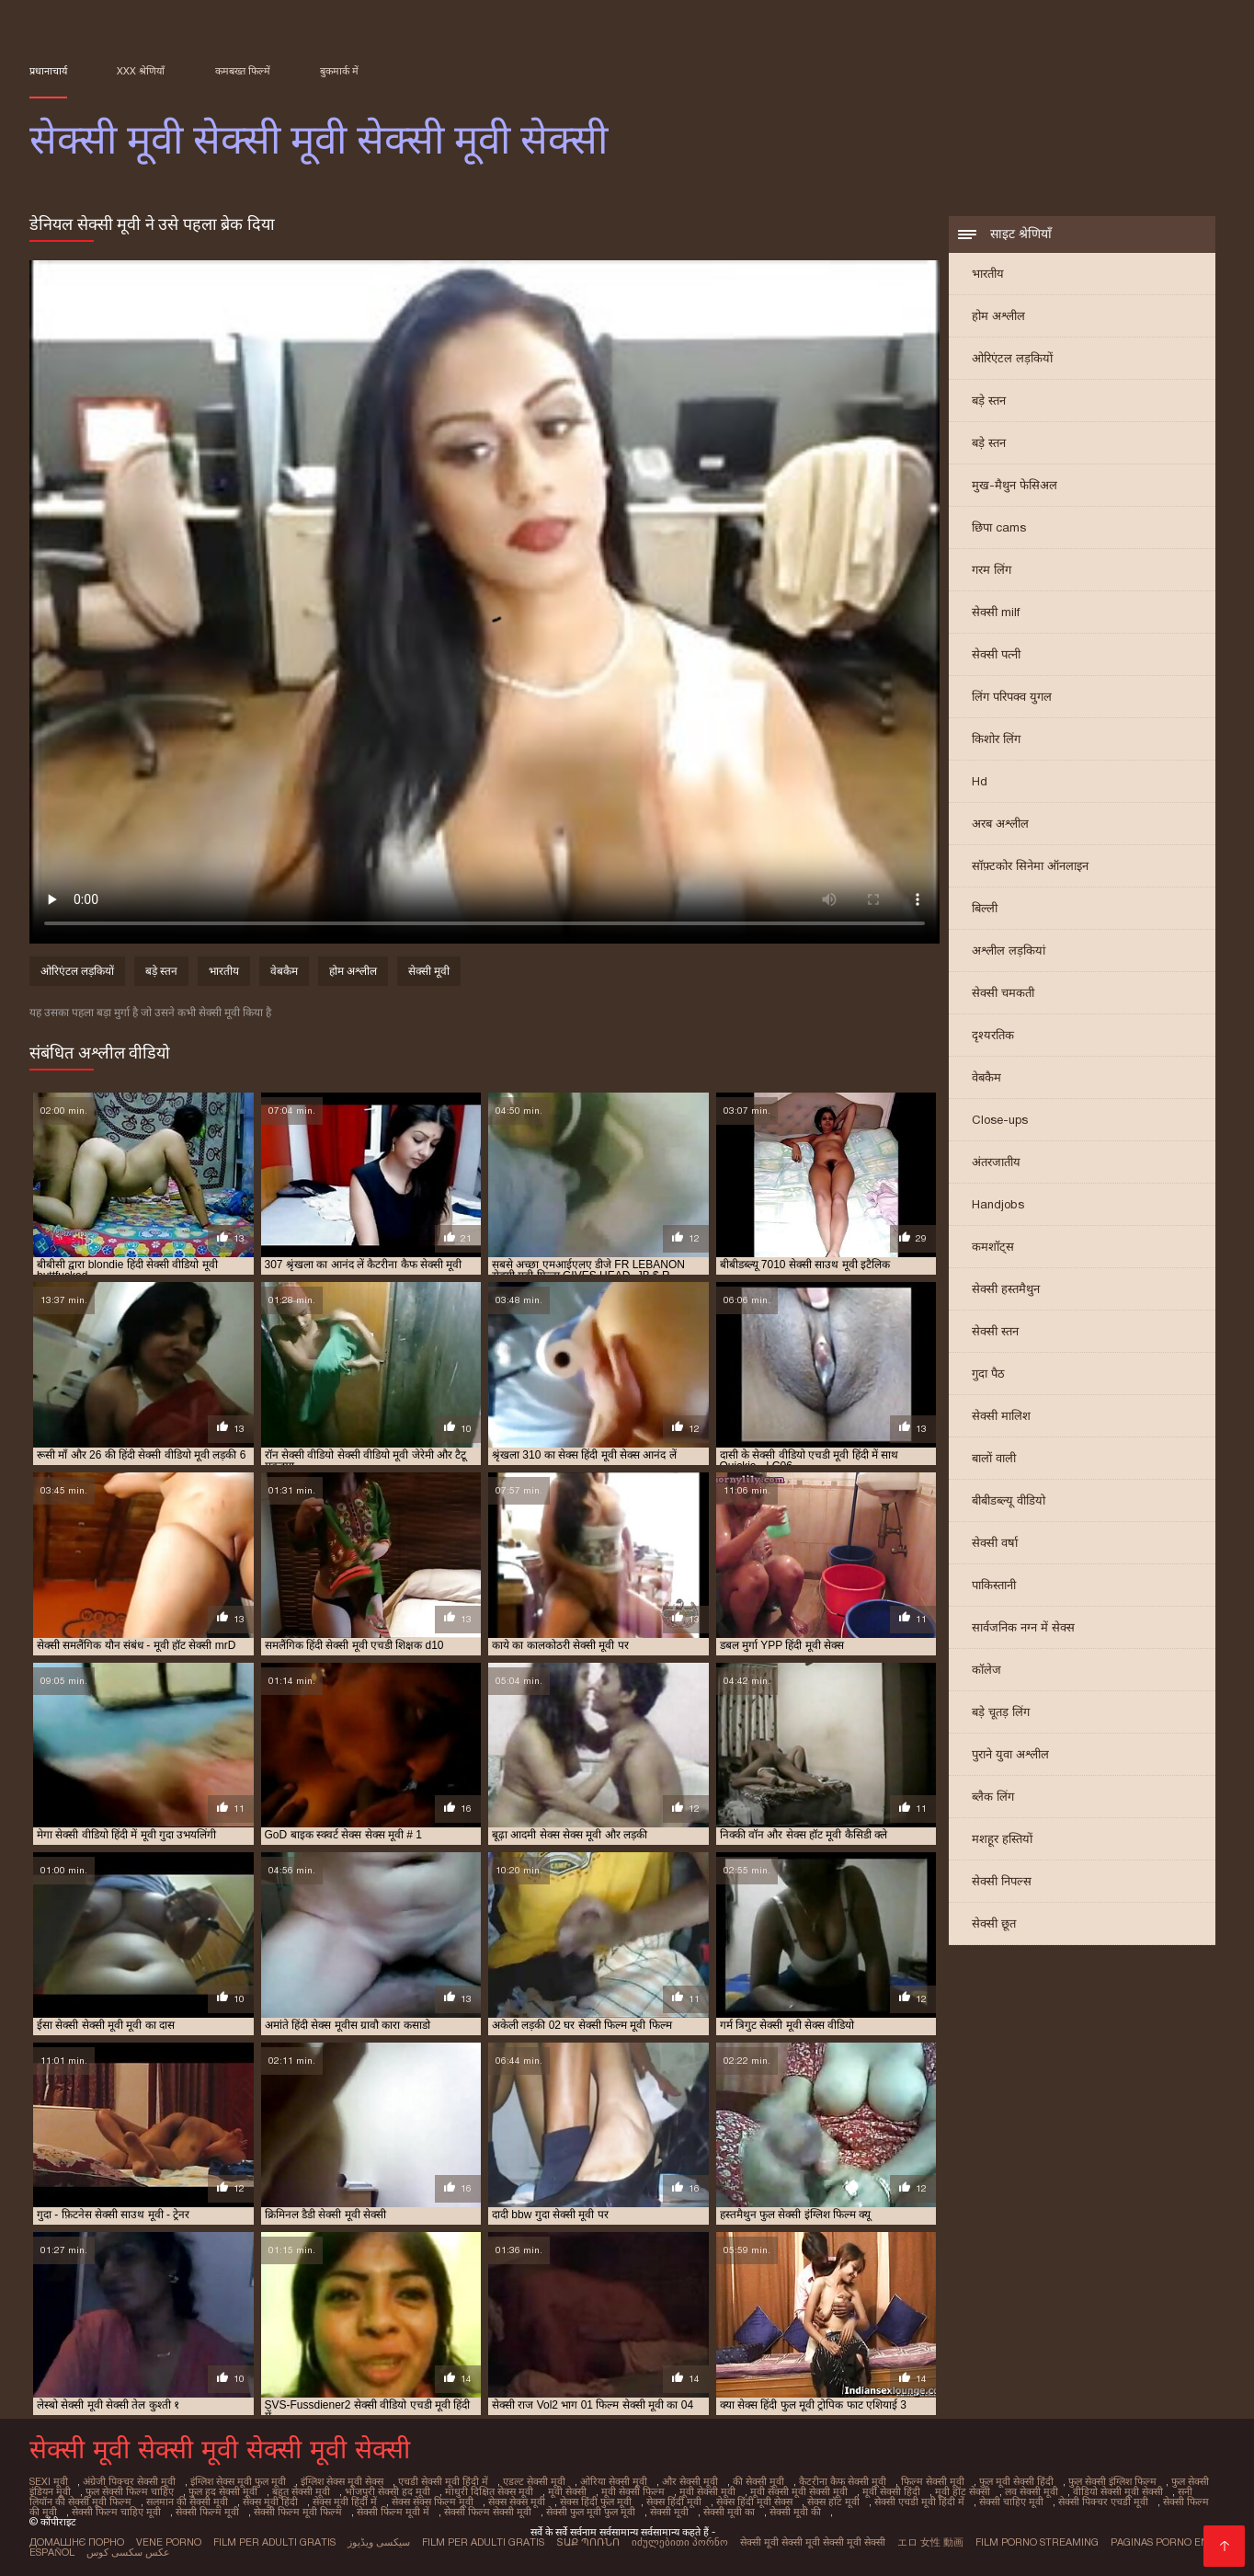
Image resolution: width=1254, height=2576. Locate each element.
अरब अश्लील (1000, 823)
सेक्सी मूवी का (729, 2511)
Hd (979, 781)
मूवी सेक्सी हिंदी (891, 2491)
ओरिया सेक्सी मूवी (613, 2481)
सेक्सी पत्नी (996, 654)
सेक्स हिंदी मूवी (673, 2501)
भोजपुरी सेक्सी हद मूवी (387, 2491)
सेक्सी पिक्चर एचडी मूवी (1103, 2501)
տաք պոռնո (588, 2541)
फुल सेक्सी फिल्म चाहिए (130, 2491)
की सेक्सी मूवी (758, 2481)
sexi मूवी (48, 2481)
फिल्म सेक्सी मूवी (932, 2481)
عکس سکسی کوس (128, 2552)
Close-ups (1000, 1120)
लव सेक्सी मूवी (1031, 2491)
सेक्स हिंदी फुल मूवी (596, 2501)
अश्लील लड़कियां (1008, 950)
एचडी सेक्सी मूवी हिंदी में (443, 2481)
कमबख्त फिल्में (242, 70)
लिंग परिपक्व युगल (1012, 697)
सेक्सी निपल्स (1002, 1881)
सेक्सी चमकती (1003, 993)
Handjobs (998, 1204)
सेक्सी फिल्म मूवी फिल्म (298, 2511)
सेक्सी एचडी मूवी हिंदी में (919, 2501)
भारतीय (988, 273)
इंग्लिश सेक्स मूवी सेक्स (342, 2481)
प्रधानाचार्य (48, 70)
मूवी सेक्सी (567, 2491)
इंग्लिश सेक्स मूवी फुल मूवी (238, 2481)
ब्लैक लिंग (993, 1796)
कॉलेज (986, 1670)
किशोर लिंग (996, 739)
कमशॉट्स (993, 1247)
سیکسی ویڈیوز (379, 2541)
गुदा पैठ (988, 1373)
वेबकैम (986, 1077)
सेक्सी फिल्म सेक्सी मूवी (487, 2511)
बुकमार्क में (339, 70)
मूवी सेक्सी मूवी (707, 2491)
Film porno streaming (1037, 2541)
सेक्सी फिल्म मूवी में (393, 2511)
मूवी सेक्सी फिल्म (633, 2491)
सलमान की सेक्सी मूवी (187, 2501)
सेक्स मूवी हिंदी (270, 2501)
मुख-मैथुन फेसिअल (1014, 485)
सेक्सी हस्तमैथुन (1006, 1289)
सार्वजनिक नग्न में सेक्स (1023, 1627)
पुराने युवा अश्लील (1010, 1754)
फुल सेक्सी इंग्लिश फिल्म (1112, 2481)
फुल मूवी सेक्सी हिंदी (1016, 2481)
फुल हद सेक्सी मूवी (222, 2491)
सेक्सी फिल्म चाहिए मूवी (116, 2511)
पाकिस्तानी (994, 1585)
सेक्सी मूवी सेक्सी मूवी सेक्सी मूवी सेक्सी (812, 2541)
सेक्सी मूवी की (795, 2511)
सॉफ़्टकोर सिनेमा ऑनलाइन (1030, 866)
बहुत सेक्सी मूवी (301, 2491)
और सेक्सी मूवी (690, 2481)
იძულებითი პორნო (680, 2541)
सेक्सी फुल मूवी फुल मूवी (590, 2511)
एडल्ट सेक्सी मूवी (534, 2481)
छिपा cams (999, 527)
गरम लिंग (991, 570)
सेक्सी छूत (994, 1923)
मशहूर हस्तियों (1002, 1839)
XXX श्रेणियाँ (141, 70)
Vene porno (168, 2541)
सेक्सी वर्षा (995, 1543)
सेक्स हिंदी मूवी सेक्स (754, 2501)
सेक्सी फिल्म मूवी (207, 2511)
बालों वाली (994, 1458)
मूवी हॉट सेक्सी (962, 2491)
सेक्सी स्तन (995, 1331)
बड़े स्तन (989, 400)
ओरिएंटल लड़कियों (1012, 358)
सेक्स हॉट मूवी (833, 2501)
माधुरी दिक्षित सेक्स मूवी (489, 2491)
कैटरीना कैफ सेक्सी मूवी (842, 2481)
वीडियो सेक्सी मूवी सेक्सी (1118, 2491)
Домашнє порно (76, 2541)
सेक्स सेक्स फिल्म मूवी (432, 2501)
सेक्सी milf (996, 612)
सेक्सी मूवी (429, 971)
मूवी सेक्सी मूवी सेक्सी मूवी (799, 2491)
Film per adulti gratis (274, 2541)
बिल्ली (985, 908)
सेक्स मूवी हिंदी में (345, 2501)
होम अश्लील (998, 316)
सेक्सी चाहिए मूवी (1011, 2501)
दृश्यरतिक (993, 1035)
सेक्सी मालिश (1001, 1416)
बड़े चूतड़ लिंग (1001, 1712)
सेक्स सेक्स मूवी (516, 2501)
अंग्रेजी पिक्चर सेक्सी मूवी (129, 2481)
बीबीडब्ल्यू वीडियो (1008, 1500)
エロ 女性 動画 (930, 2541)
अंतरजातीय (996, 1162)
